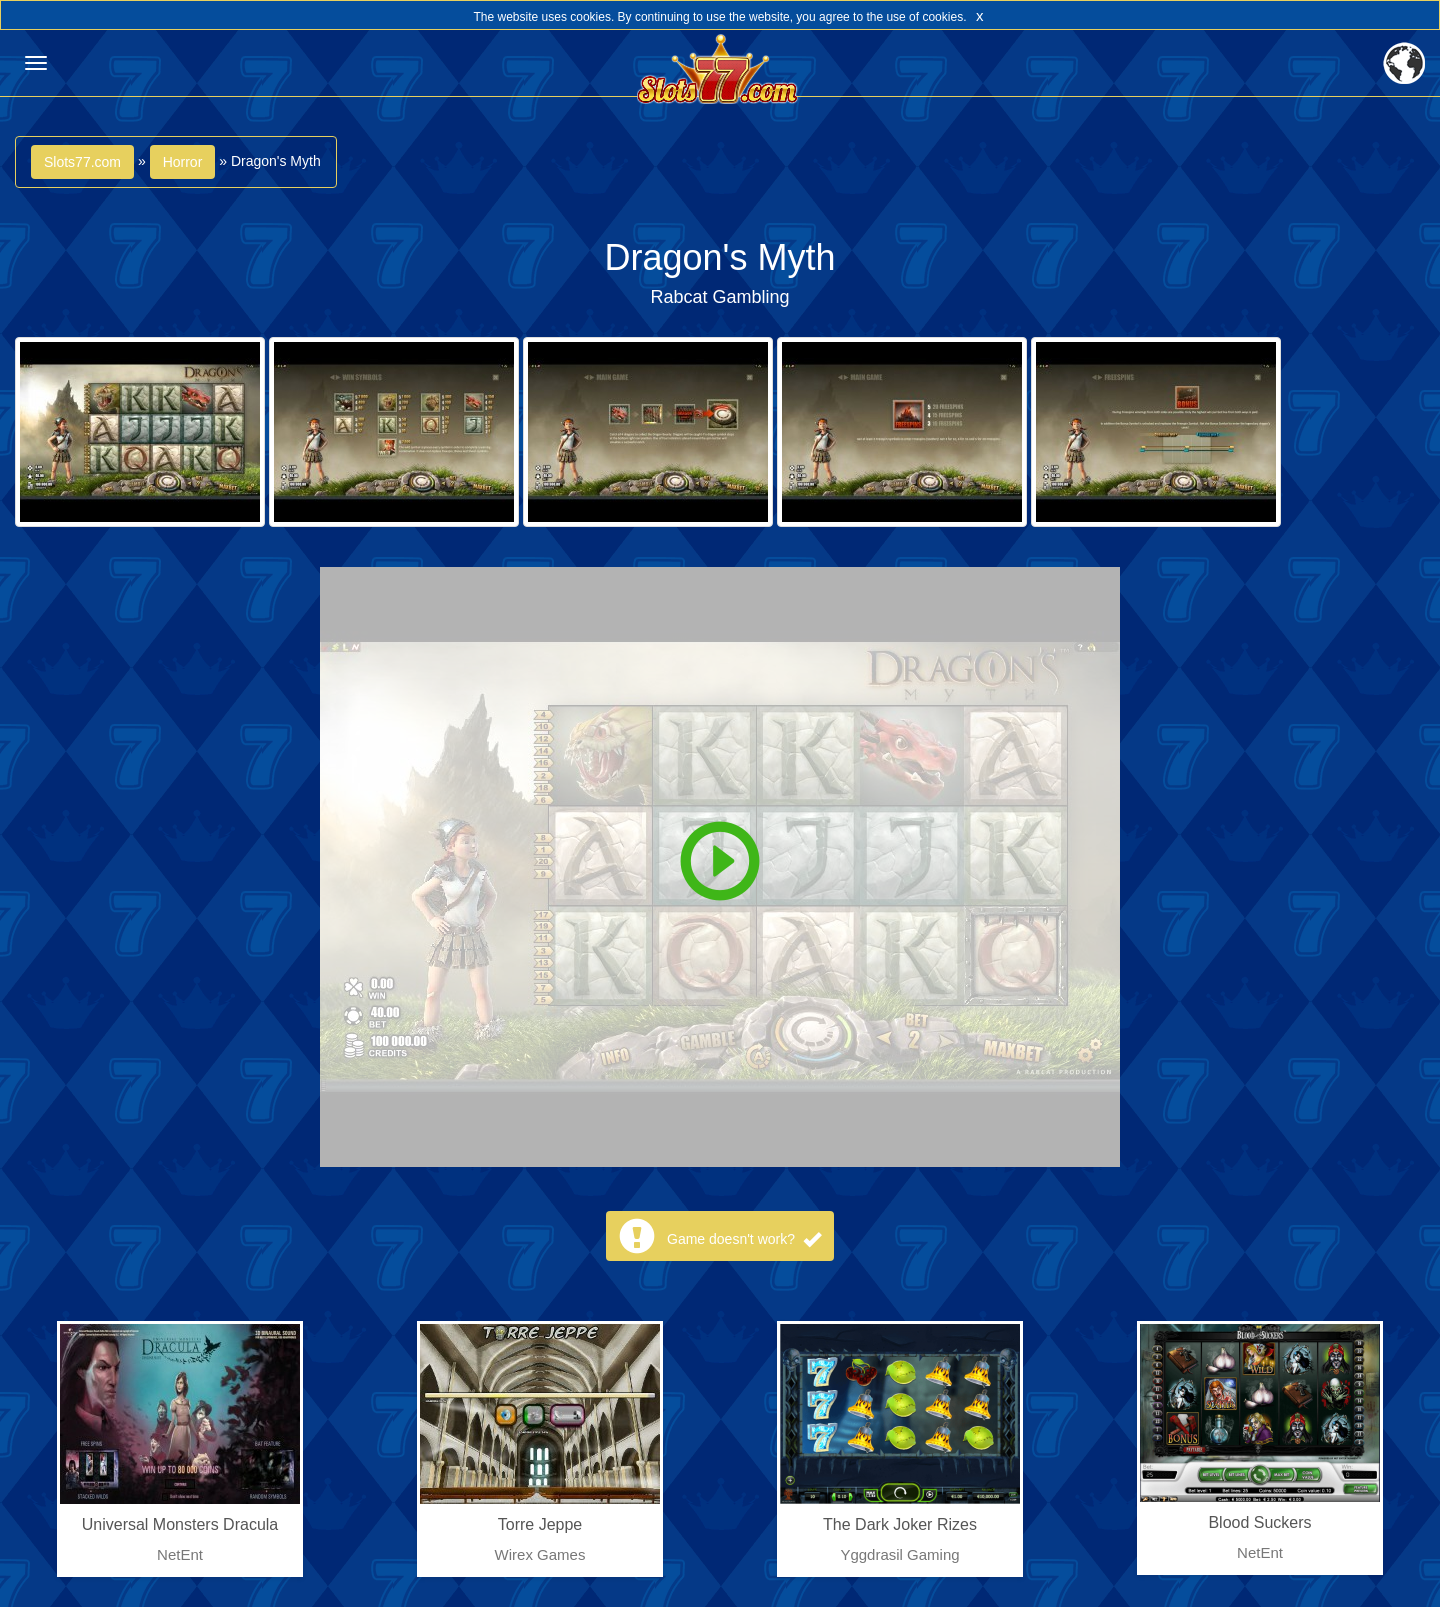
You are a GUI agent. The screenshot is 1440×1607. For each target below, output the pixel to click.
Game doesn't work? (744, 1239)
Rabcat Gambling (719, 297)
